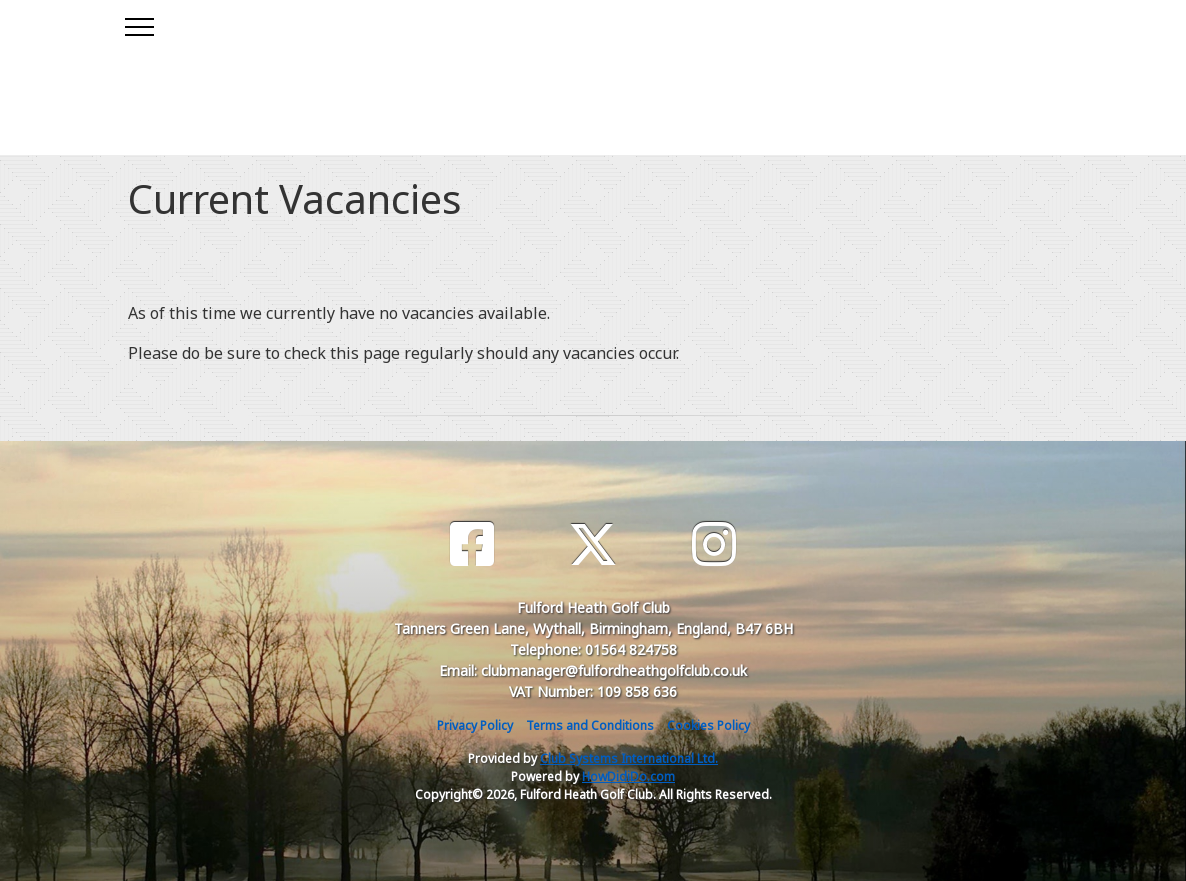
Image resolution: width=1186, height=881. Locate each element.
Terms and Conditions (590, 725)
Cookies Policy (708, 725)
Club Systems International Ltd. (629, 758)
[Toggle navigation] (138, 24)
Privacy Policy (475, 725)
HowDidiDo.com (628, 776)
